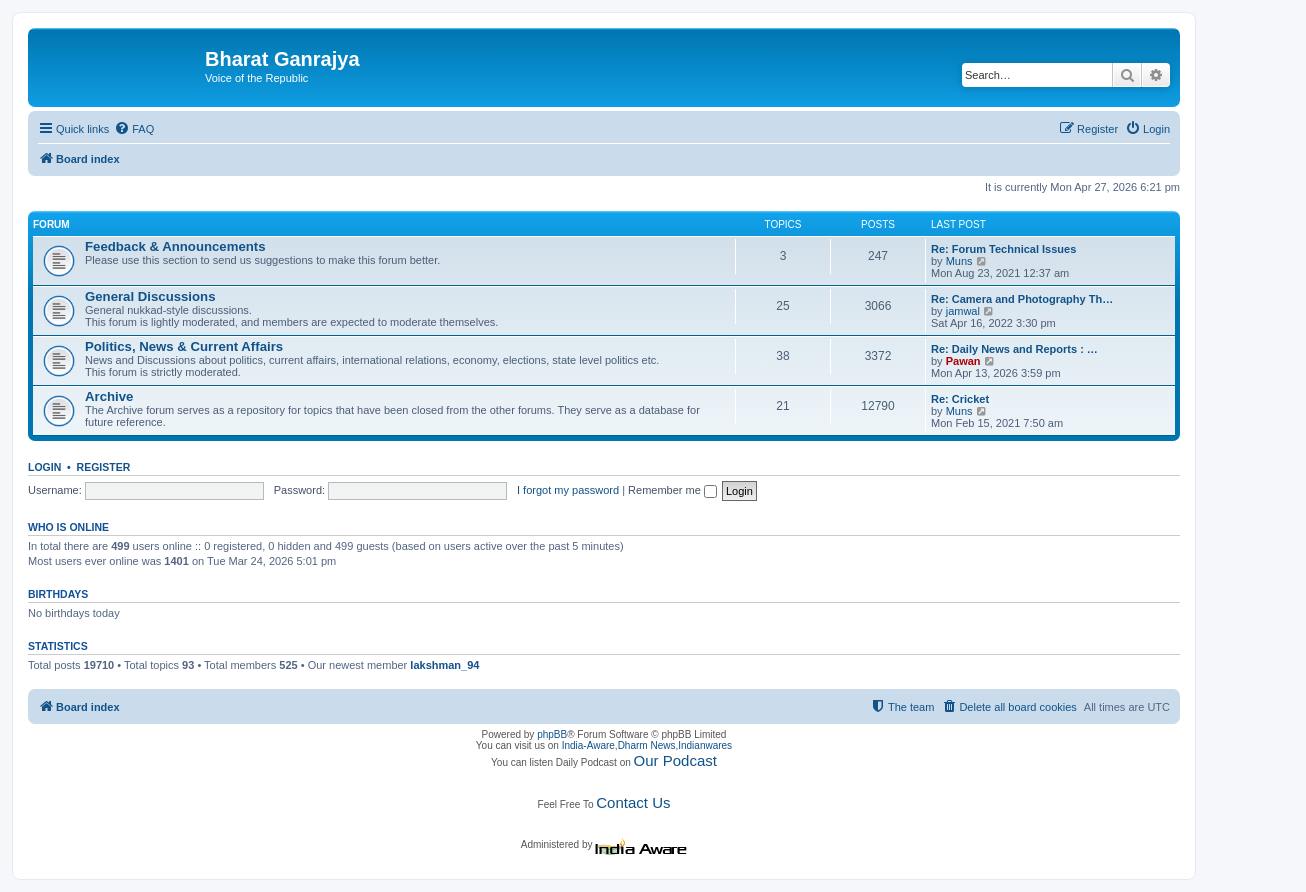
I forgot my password (568, 490)
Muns (959, 261)
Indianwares (705, 745)
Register (104, 467)
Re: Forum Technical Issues (1003, 249)
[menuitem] (134, 129)
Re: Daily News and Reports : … (1014, 349)
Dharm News (647, 745)
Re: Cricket (960, 399)
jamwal (963, 311)
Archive (109, 396)
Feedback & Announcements (175, 246)
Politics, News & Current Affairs (184, 346)
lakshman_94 (444, 665)
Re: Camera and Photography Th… (1022, 299)
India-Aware (588, 745)
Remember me (672, 490)
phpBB (552, 734)
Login (44, 467)
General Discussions (150, 296)
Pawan (963, 361)
